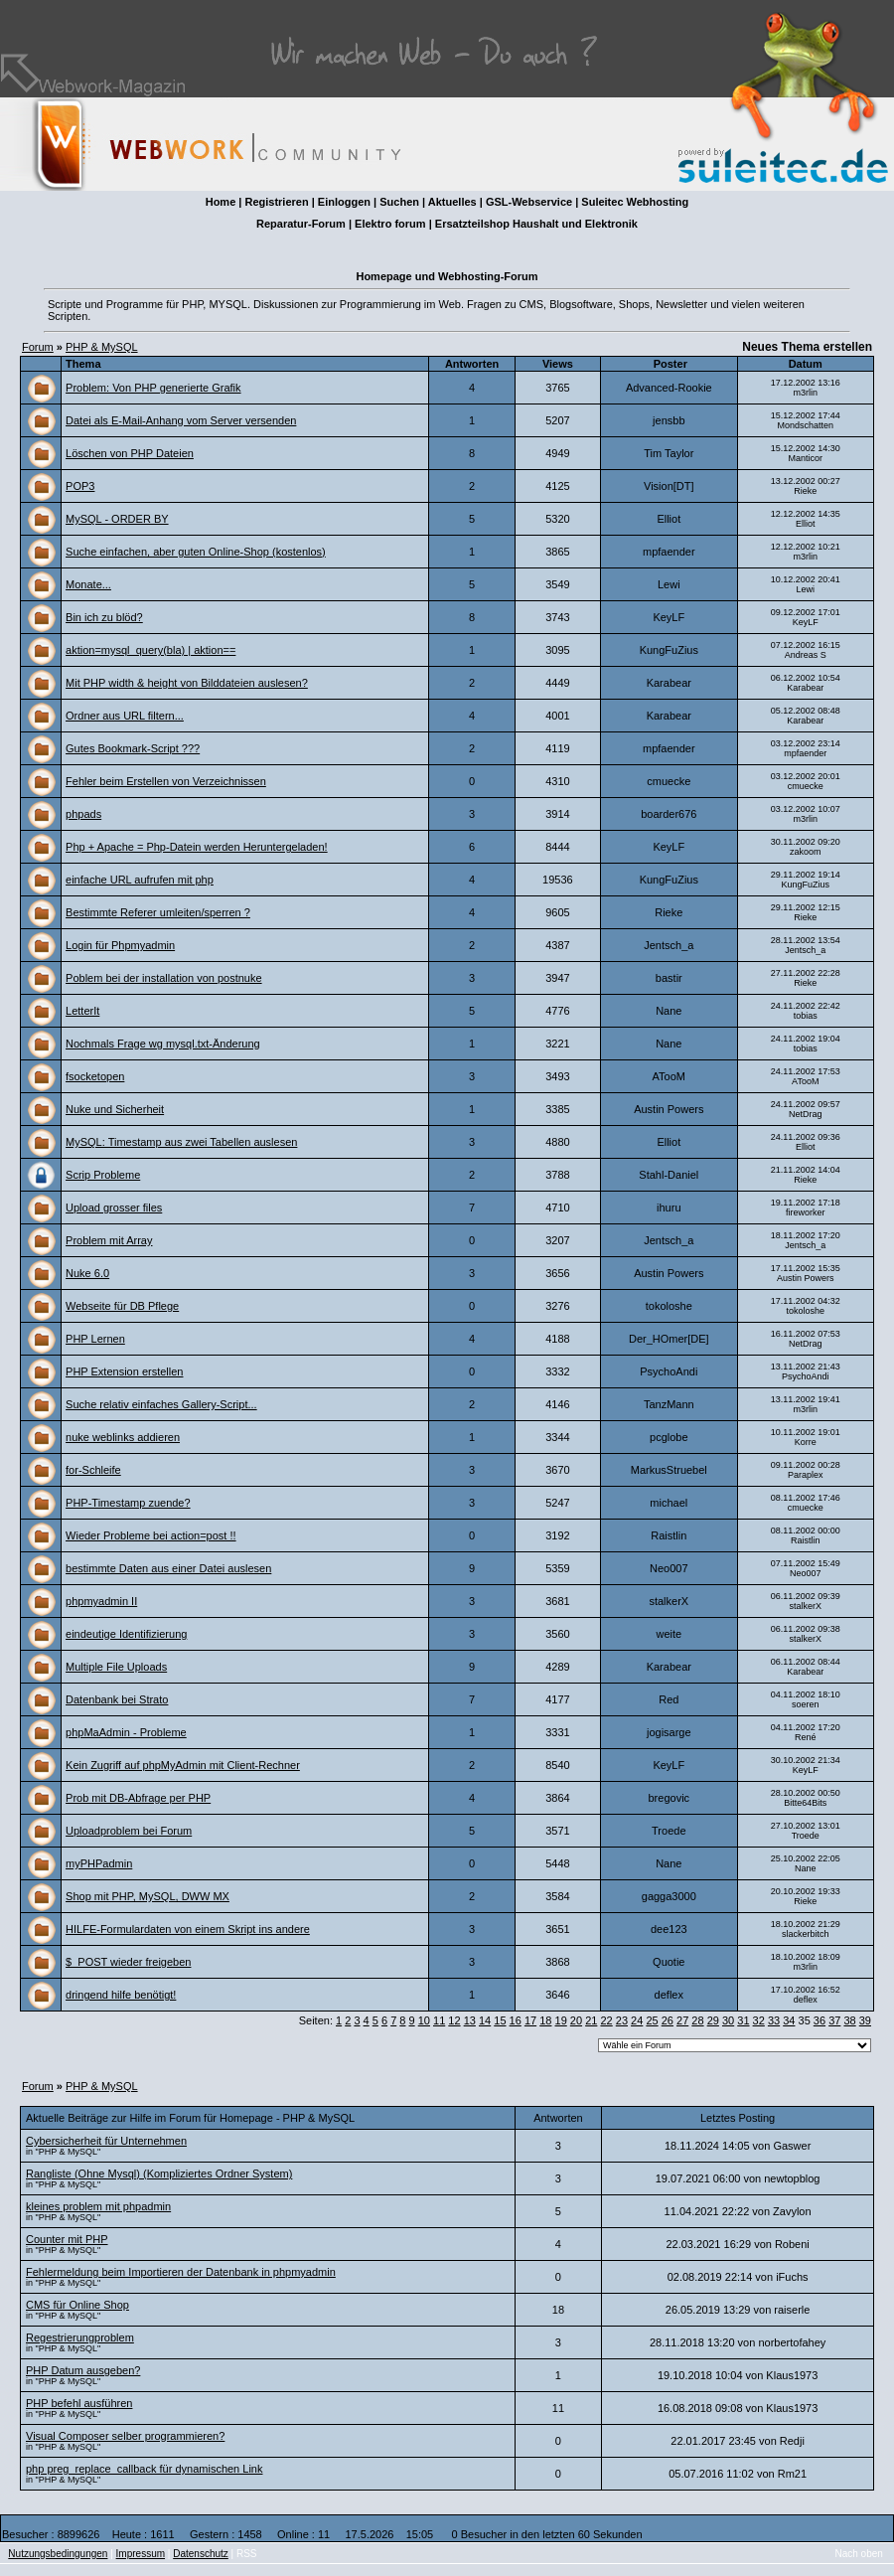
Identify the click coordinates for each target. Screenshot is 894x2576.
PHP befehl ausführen (79, 2403)
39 (865, 2020)
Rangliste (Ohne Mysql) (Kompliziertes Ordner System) (159, 2173)
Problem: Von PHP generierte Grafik (153, 388)
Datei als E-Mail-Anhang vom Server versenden (181, 420)
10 (424, 2020)
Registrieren (276, 202)
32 (759, 2020)
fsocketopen (95, 1076)
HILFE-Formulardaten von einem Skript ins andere (188, 1929)
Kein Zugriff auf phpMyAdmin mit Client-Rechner (183, 1765)
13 (470, 2020)
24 (637, 2020)
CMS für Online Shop (77, 2305)
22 (606, 2020)
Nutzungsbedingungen (57, 2553)
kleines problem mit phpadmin (98, 2206)
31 (743, 2020)
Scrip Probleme (103, 1175)
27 (682, 2020)
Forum (38, 347)
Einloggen (344, 202)
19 (561, 2020)
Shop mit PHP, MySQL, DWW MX (147, 1896)
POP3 (80, 486)
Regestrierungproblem (80, 2337)
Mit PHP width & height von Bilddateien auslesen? (187, 683)
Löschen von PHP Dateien (130, 453)
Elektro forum (390, 224)
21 (591, 2020)
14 (485, 2020)
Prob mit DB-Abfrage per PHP (138, 1798)
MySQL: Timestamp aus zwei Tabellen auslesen (181, 1142)
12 (454, 2020)
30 (728, 2020)
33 (774, 2020)
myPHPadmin (99, 1863)
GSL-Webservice (529, 202)
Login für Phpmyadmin (120, 945)
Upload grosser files (114, 1207)
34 (789, 2020)
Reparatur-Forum (301, 224)
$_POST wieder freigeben (128, 1962)
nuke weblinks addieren (123, 1437)
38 (849, 2020)
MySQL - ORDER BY (117, 519)
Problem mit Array (109, 1240)
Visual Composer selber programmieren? (125, 2436)
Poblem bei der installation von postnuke (164, 978)
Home (221, 202)
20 (576, 2020)
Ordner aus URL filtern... (125, 716)
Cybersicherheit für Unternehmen (106, 2141)
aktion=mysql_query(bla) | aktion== (150, 650)
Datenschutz (200, 2553)
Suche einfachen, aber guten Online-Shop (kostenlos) (196, 552)
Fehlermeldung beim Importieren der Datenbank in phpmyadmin (181, 2272)
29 (713, 2020)
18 (545, 2020)
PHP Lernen (95, 1339)
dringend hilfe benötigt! (121, 1995)
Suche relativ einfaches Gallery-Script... (161, 1404)
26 (667, 2020)
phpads (83, 814)
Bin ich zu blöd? (104, 617)
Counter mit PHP (67, 2239)
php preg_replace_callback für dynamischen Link (144, 2469)
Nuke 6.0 (87, 1273)
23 (622, 2020)
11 (439, 2020)
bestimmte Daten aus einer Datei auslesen (168, 1568)
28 (697, 2020)
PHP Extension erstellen (124, 1371)
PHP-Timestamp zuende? (128, 1503)
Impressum (140, 2553)
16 (516, 2020)
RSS (246, 2553)
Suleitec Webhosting (634, 202)
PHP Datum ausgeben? (83, 2370)
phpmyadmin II (101, 1601)
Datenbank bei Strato (117, 1699)
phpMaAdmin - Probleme (126, 1732)
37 (834, 2020)
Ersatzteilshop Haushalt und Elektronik (536, 224)
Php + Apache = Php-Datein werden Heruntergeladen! (197, 847)
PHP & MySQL (102, 347)
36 (819, 2020)
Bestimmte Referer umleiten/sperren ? (158, 912)
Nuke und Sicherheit (115, 1109)
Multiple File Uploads (116, 1667)
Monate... (88, 584)
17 (530, 2020)
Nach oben (859, 2553)
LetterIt (82, 1011)
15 (500, 2020)
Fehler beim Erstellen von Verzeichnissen (166, 781)
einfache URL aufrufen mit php (140, 880)
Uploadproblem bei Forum (129, 1831)
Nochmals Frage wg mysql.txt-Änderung (163, 1043)
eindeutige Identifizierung (126, 1634)
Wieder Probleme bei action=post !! (151, 1535)
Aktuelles (452, 202)
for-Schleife (93, 1470)
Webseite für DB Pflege (122, 1306)
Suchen (399, 202)
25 (652, 2020)
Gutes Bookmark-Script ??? (133, 748)
